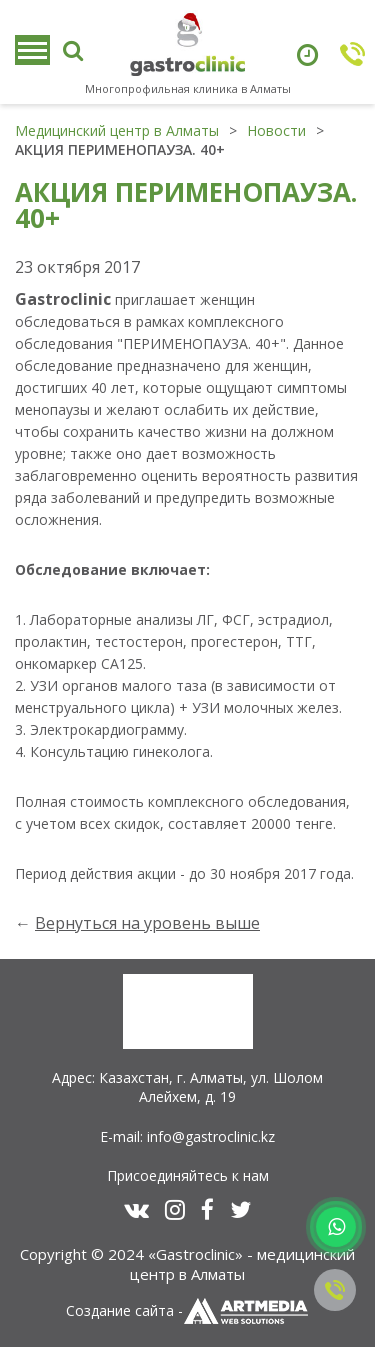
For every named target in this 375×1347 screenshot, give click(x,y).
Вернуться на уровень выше (147, 923)
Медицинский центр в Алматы (117, 130)
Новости (276, 130)
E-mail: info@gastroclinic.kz (187, 1136)
